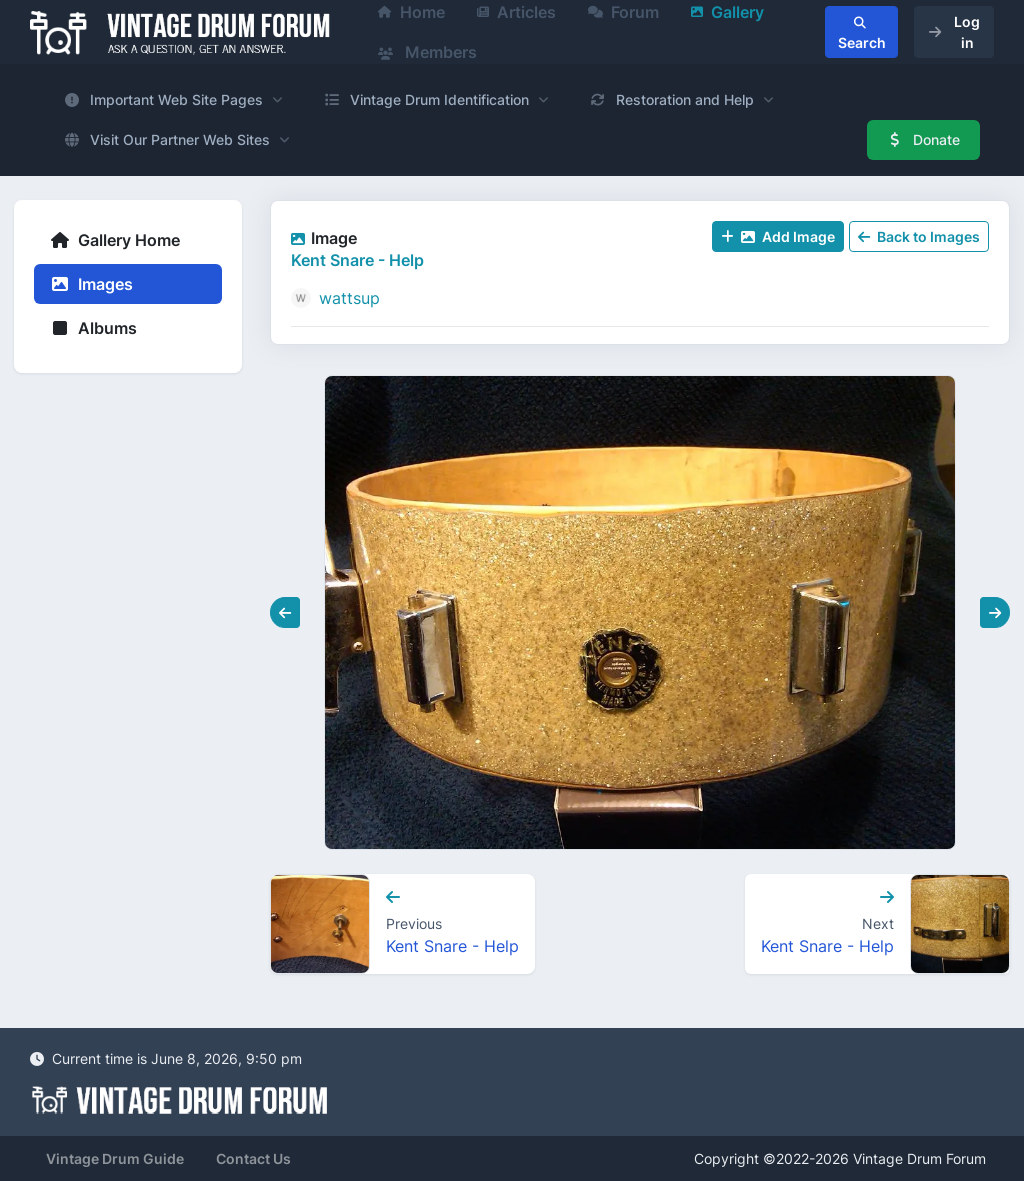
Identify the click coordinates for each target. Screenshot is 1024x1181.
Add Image (778, 236)
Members (427, 52)
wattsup (349, 298)
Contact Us (253, 1158)
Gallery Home (115, 240)
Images (91, 284)
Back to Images (919, 236)
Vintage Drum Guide (115, 1158)
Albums (93, 328)
